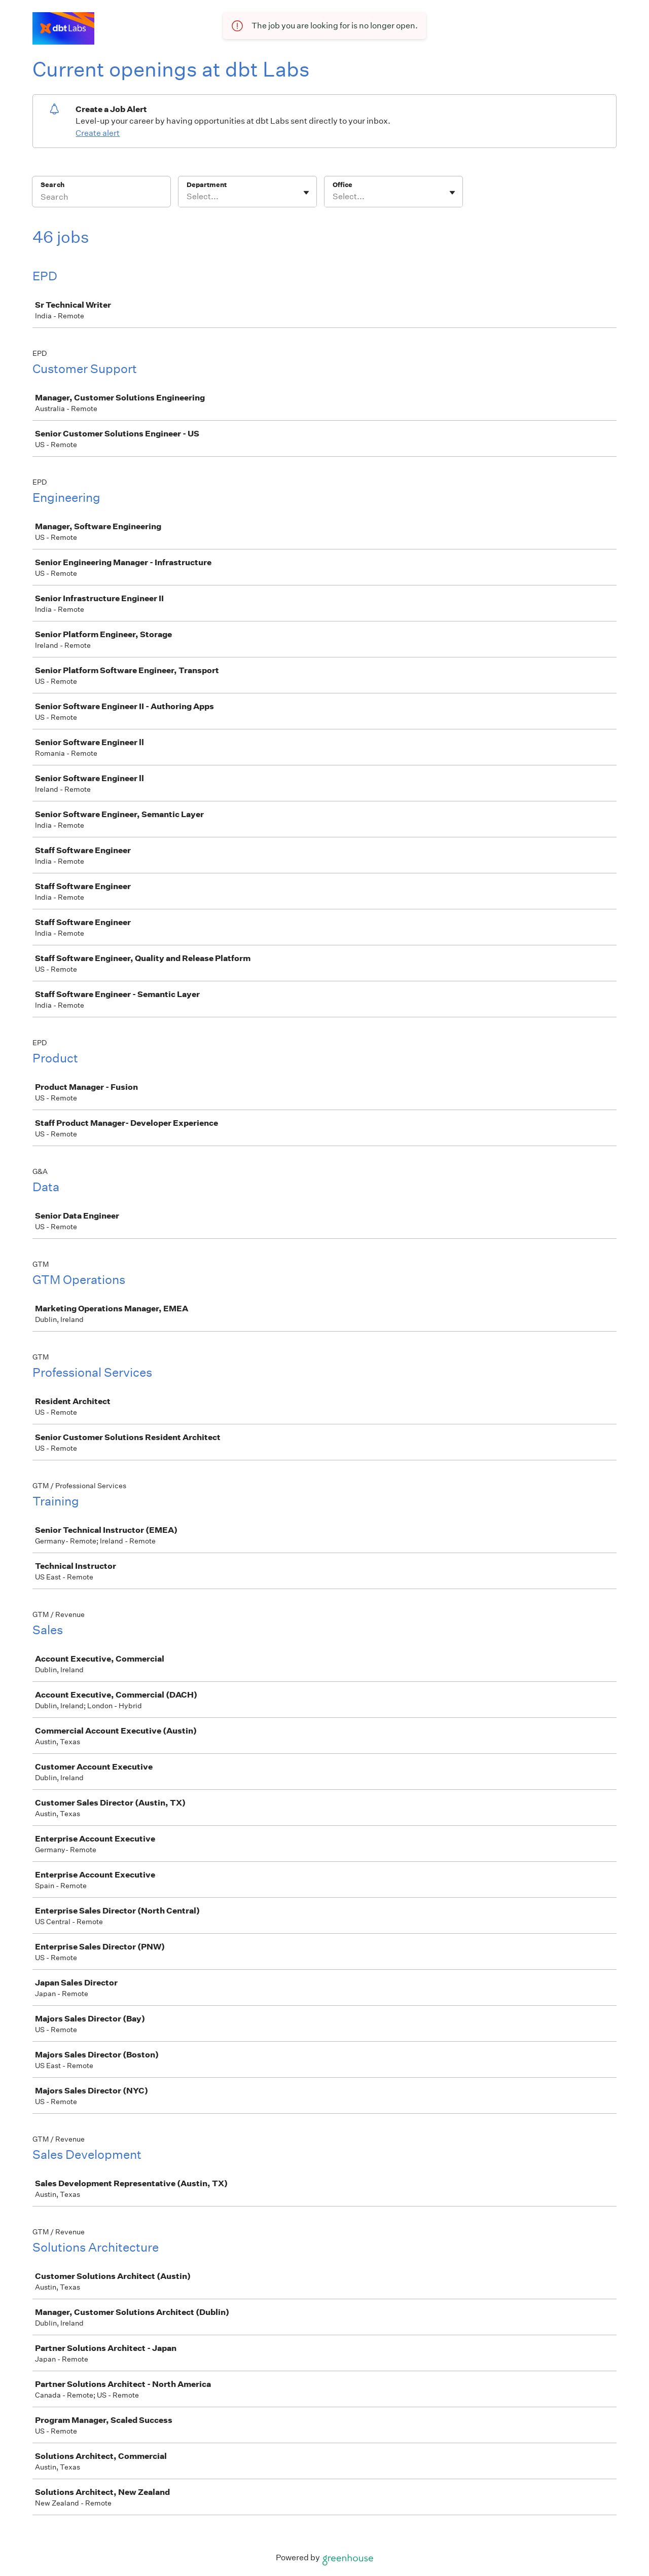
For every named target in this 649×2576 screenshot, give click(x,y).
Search (52, 184)
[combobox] (187, 196)
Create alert (98, 133)
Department (207, 184)
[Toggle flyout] (306, 193)
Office (342, 184)
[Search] (101, 198)
